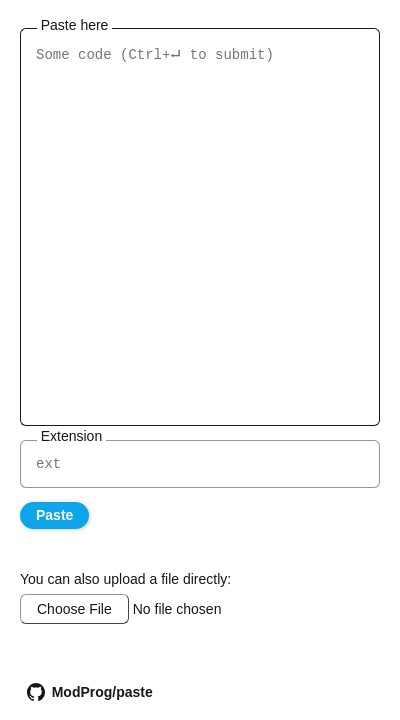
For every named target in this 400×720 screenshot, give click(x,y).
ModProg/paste (88, 692)
